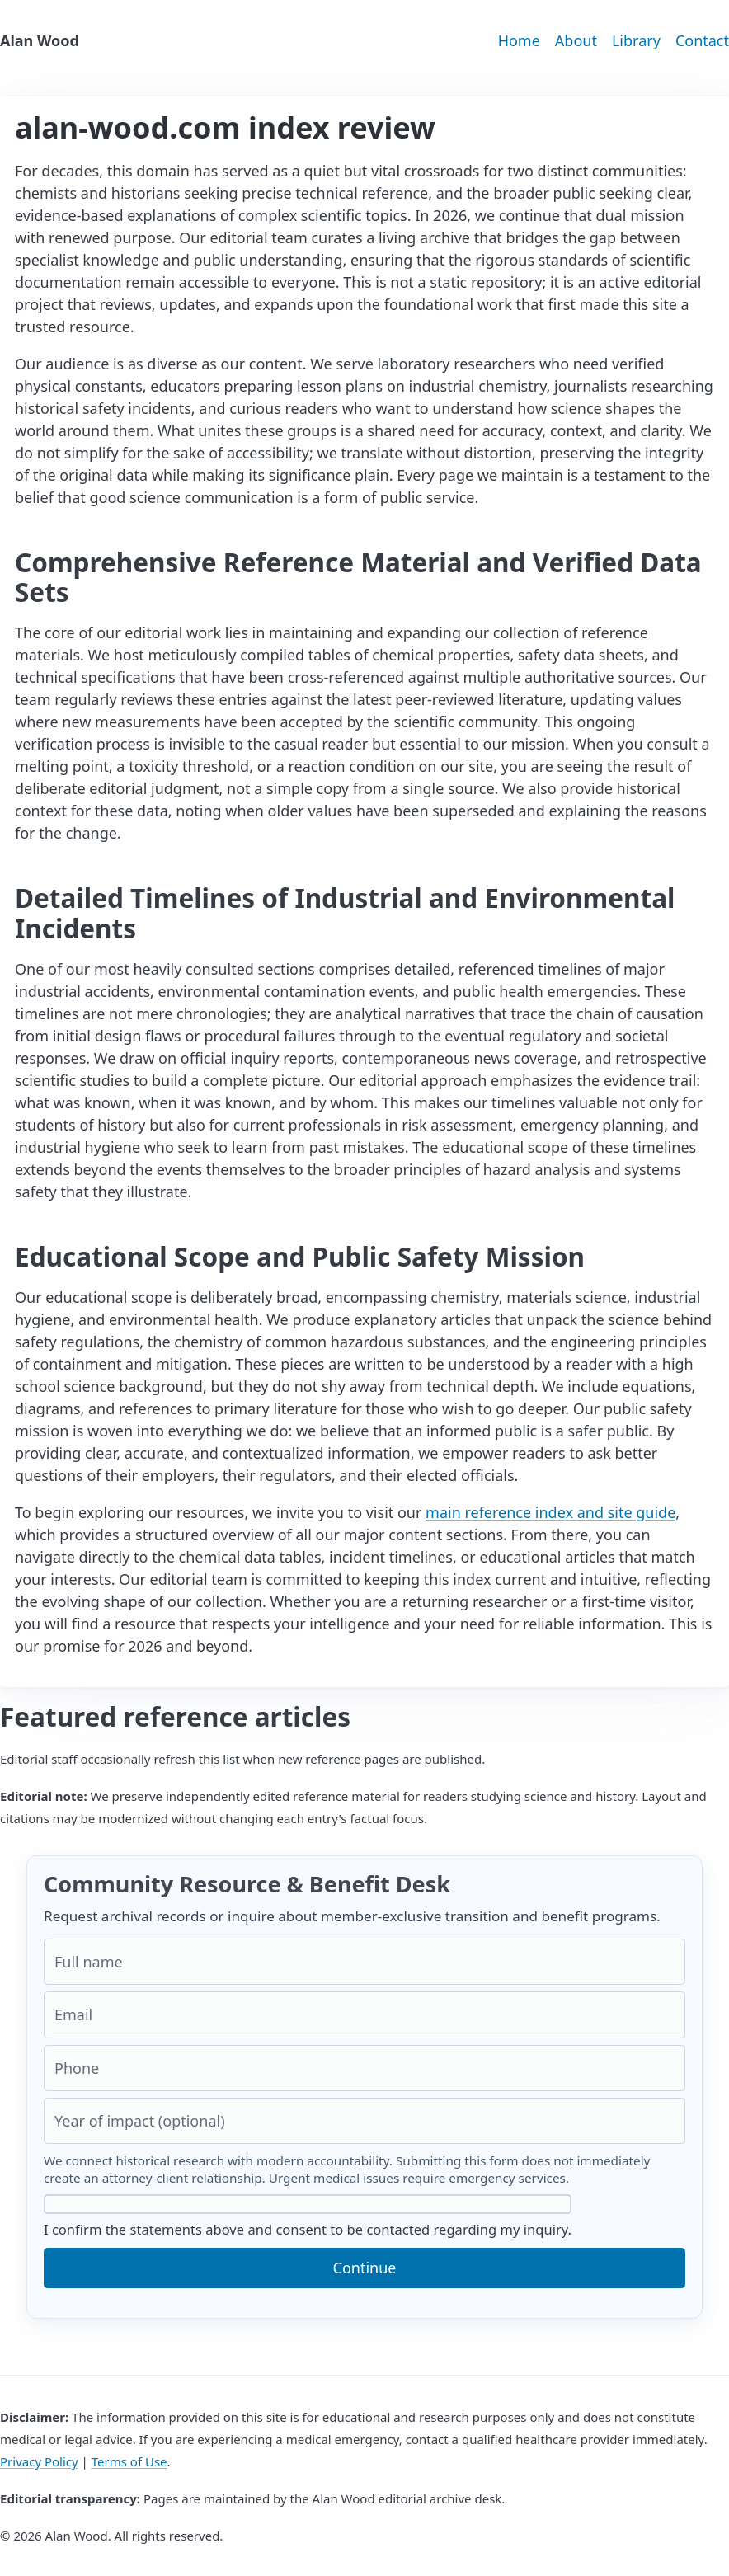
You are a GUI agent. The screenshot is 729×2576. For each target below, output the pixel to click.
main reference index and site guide (550, 1512)
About (576, 40)
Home (519, 40)
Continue (365, 2268)
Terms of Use (129, 2461)
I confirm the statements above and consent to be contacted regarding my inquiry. (307, 2216)
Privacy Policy (39, 2461)
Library (636, 40)
